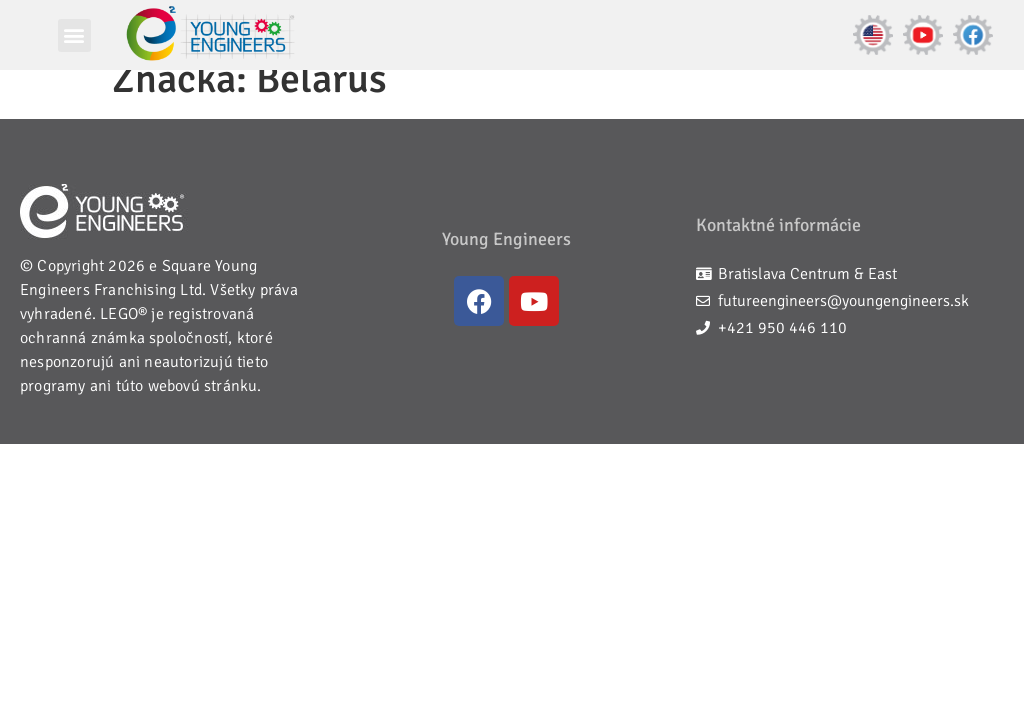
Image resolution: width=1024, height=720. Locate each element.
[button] (74, 35)
